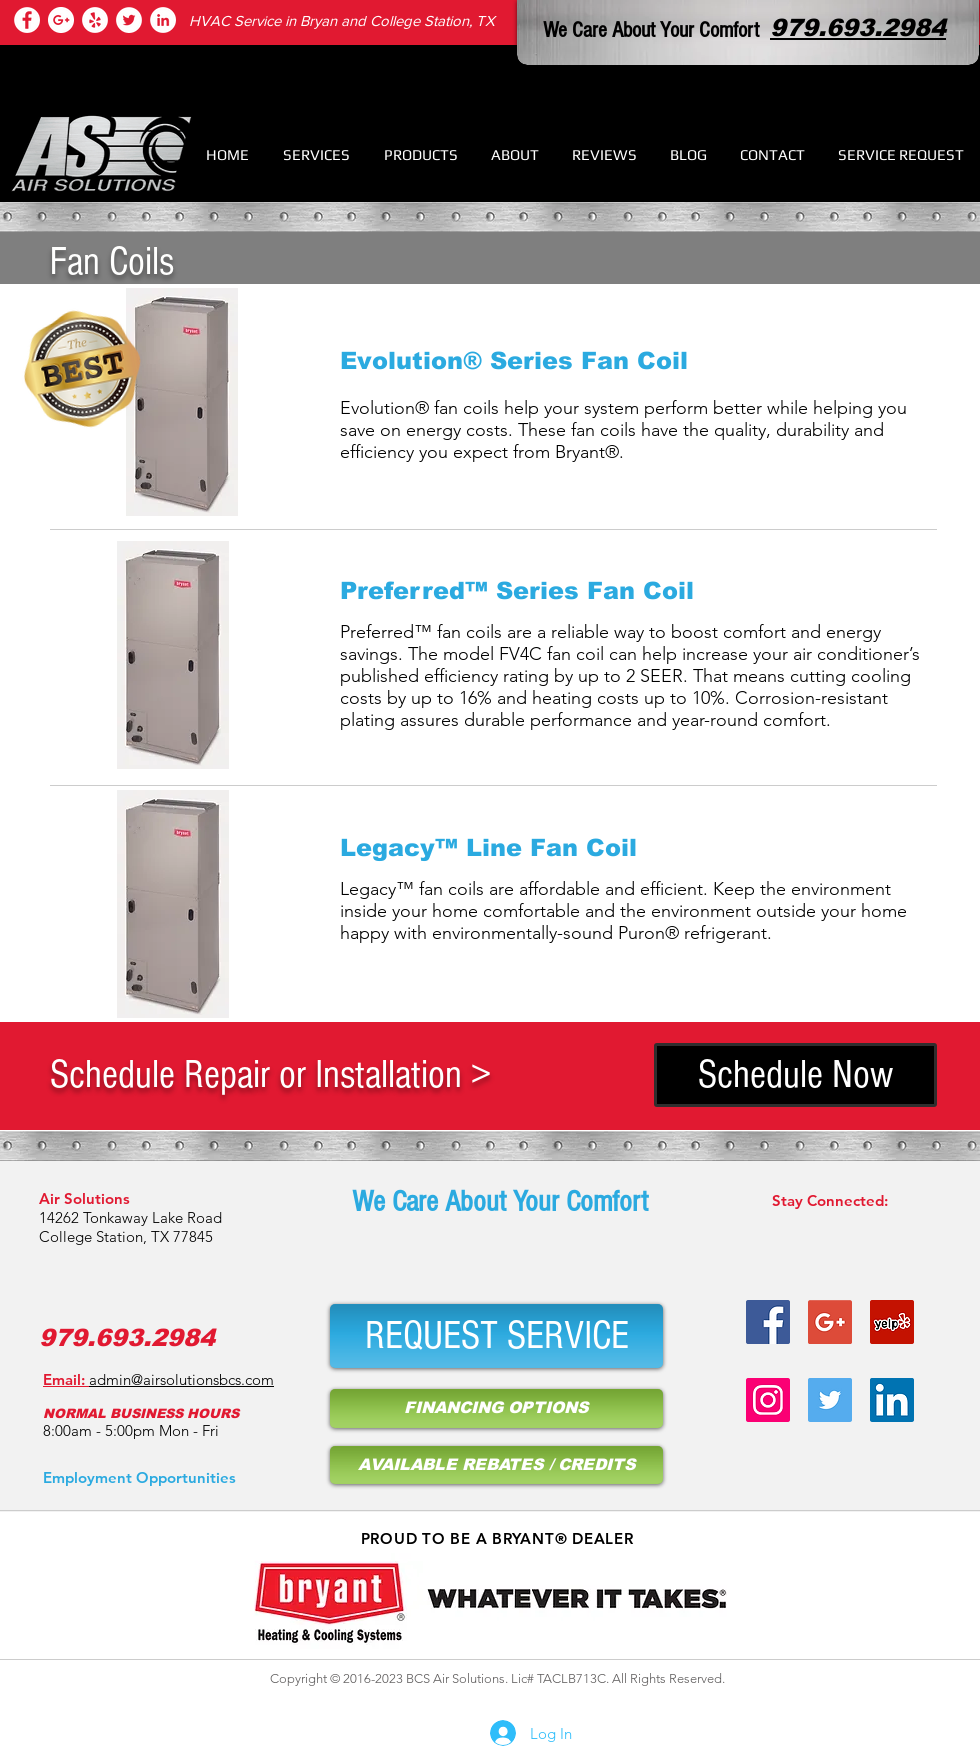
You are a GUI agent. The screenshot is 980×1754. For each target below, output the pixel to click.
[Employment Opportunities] (139, 1477)
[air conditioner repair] (163, 20)
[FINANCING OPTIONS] (496, 1408)
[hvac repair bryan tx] (830, 1322)
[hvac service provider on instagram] (768, 1400)
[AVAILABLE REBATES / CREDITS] (496, 1465)
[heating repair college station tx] (95, 20)
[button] (316, 154)
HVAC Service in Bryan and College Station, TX (342, 20)
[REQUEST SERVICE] (496, 1336)
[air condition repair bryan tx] (129, 20)
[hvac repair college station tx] (61, 20)
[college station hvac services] (27, 20)
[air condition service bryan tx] (892, 1322)
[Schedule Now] (795, 1075)
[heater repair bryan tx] (768, 1322)
